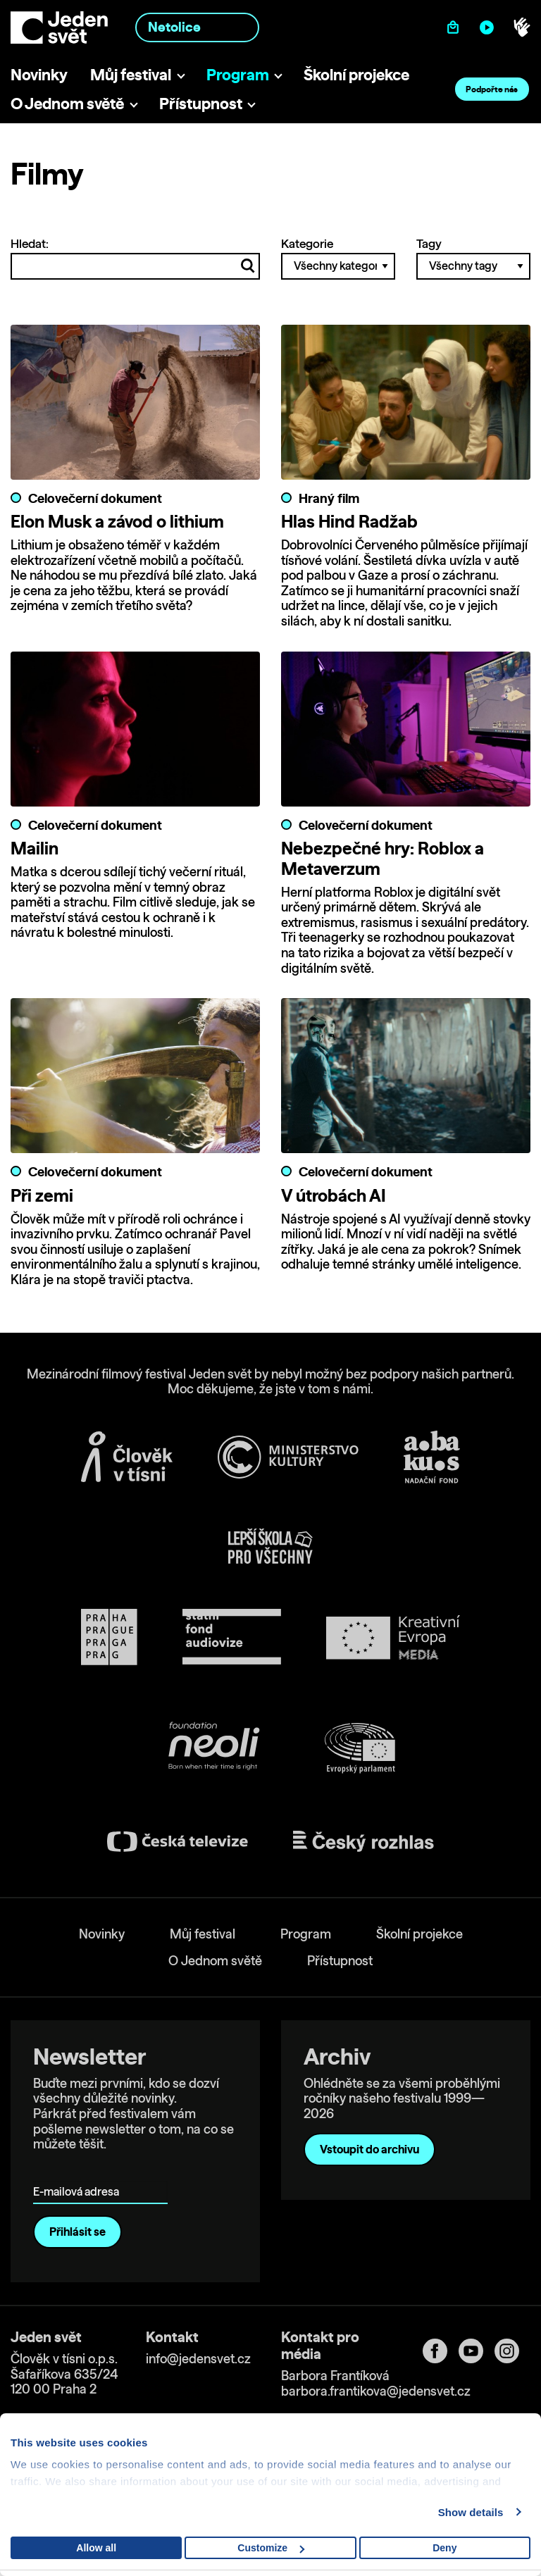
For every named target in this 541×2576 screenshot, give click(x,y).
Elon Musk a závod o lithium (117, 521)
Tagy (473, 258)
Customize (270, 2547)
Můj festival (130, 74)
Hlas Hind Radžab (349, 521)
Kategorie (338, 258)
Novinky (39, 74)
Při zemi (42, 1195)
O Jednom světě (67, 103)
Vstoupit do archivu (369, 2149)
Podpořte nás (492, 89)
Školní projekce (356, 74)
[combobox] (197, 27)
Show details (471, 2512)
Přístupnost (200, 103)
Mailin (34, 848)
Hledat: (135, 258)
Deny (444, 2547)
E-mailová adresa (79, 2172)
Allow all (96, 2547)
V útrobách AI (333, 1195)
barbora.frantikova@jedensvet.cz (376, 2391)
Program (237, 74)
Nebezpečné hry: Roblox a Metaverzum (382, 858)
